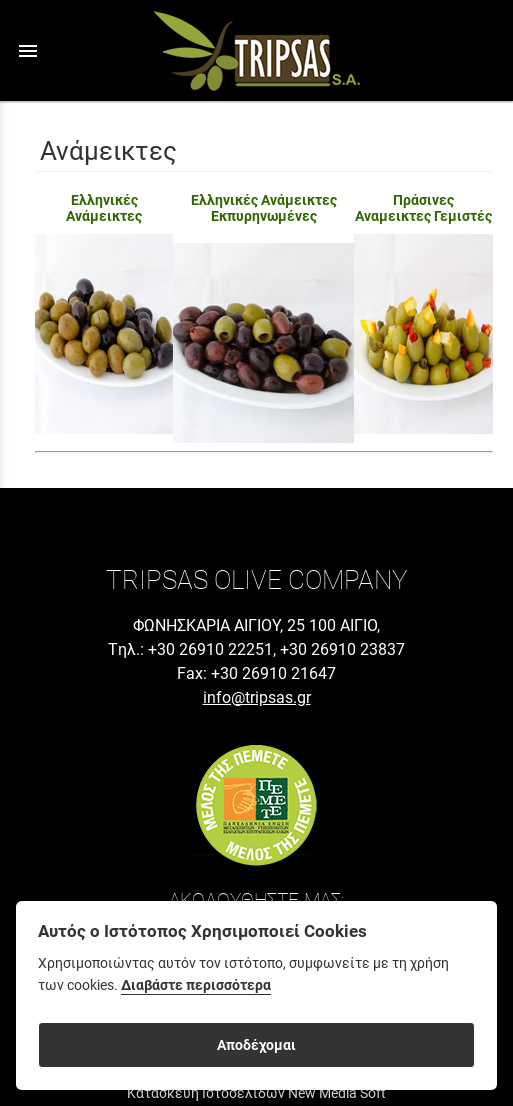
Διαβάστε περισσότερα (196, 985)
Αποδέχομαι (256, 1045)
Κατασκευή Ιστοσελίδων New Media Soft (256, 1093)
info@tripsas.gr (257, 697)
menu (28, 51)
